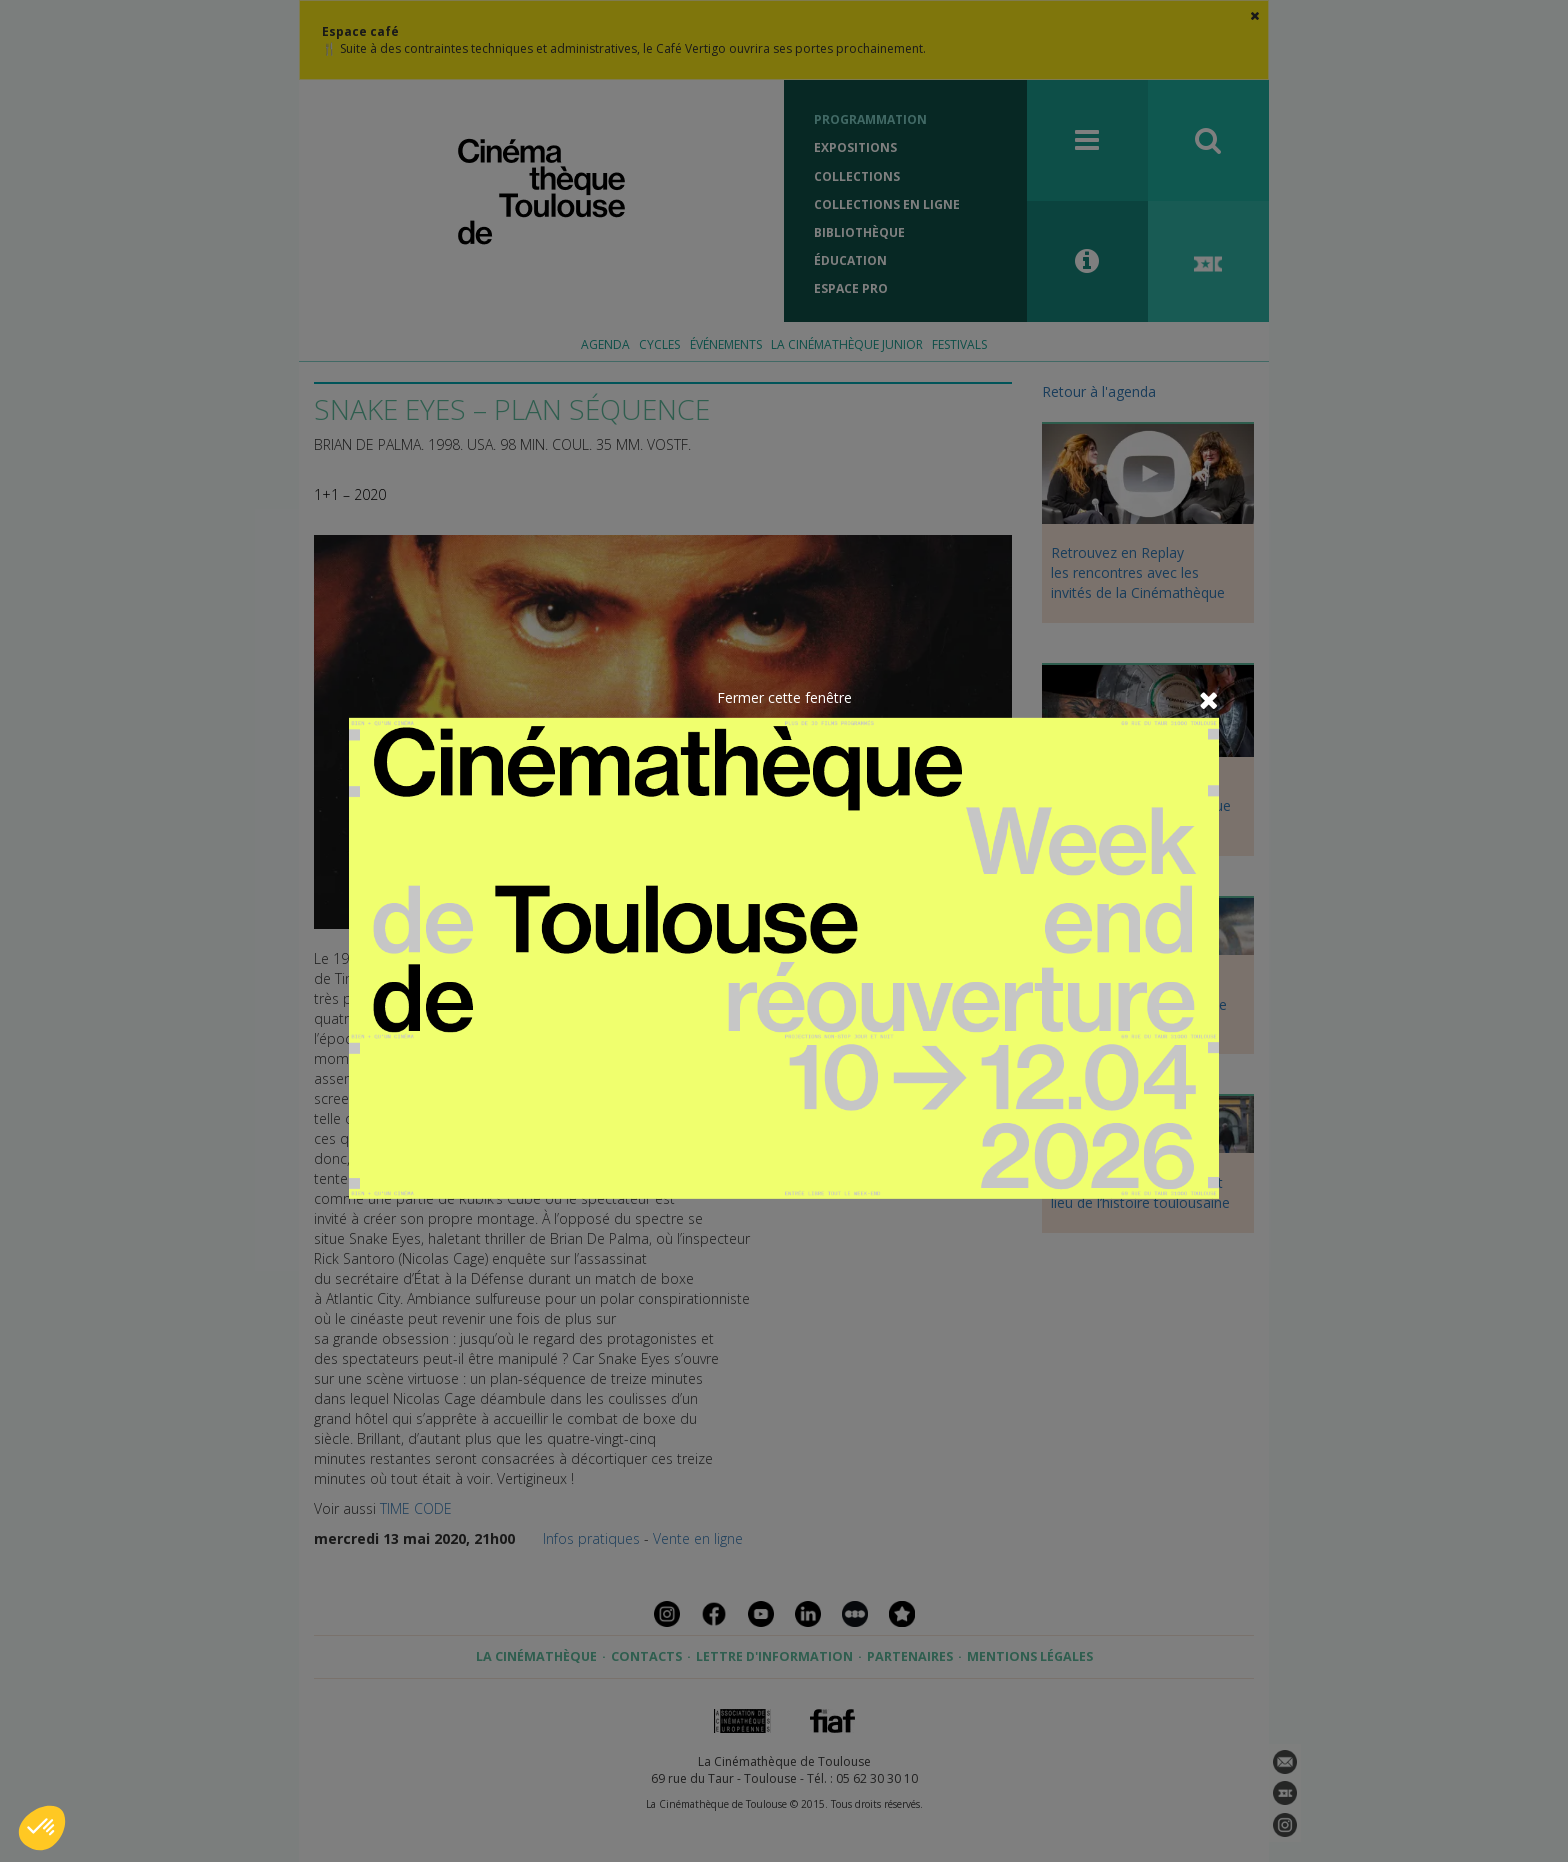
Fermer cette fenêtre (784, 697)
